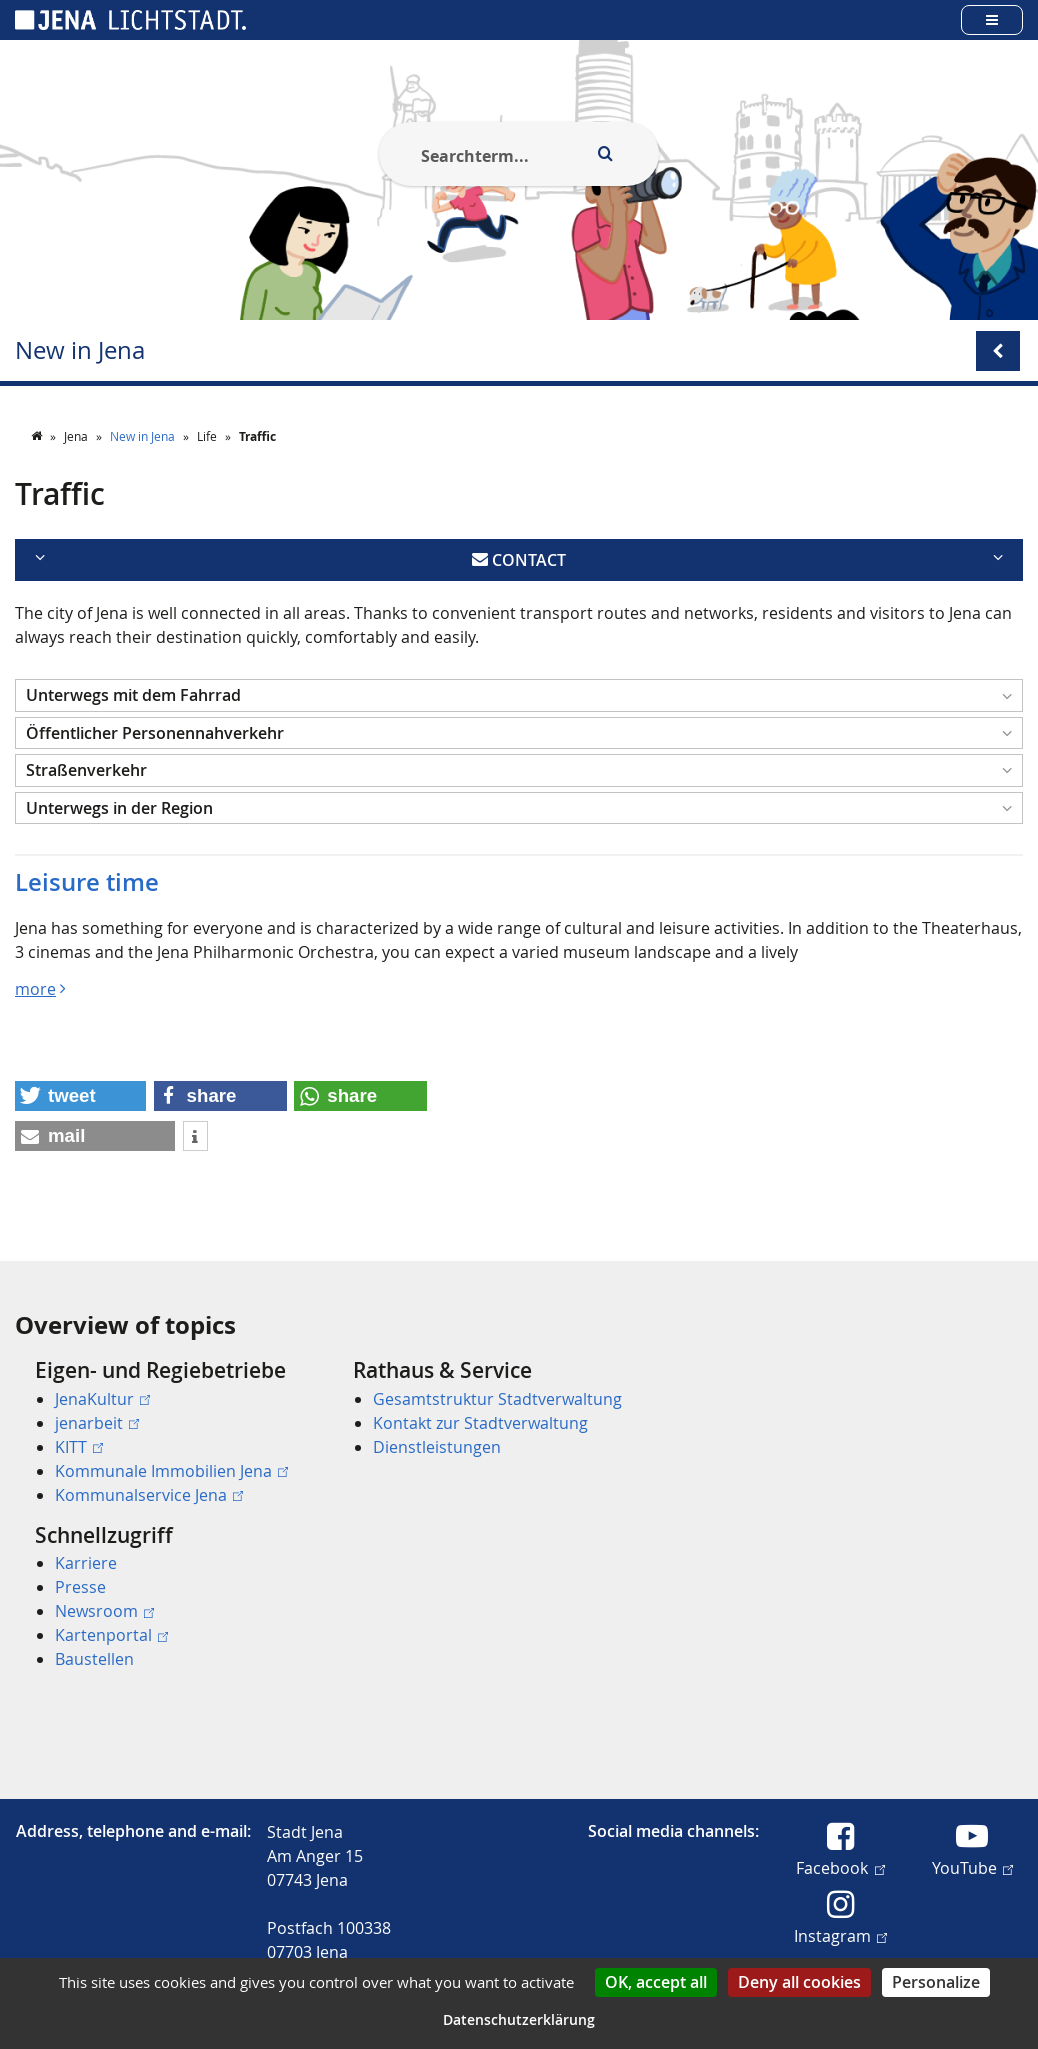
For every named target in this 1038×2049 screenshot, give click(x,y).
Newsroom (104, 1611)
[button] (519, 695)
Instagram (840, 1935)
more (35, 989)
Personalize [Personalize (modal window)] (936, 1982)
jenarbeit (97, 1423)
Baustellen (94, 1659)
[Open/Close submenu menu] (998, 351)
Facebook (840, 1867)
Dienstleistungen (437, 1447)
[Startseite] (38, 436)
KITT (79, 1447)
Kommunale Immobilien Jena (171, 1471)
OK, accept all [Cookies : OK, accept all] (656, 1982)
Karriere (86, 1563)
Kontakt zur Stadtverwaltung (480, 1423)
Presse (80, 1587)
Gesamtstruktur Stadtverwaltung (497, 1399)
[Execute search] (605, 154)
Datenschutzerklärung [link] (519, 2019)
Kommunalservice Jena (149, 1495)
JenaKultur (102, 1399)
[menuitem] (166, 1432)
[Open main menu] (992, 19)
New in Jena (80, 350)
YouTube (972, 1867)
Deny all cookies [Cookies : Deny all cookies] (799, 1982)
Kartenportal (111, 1635)
